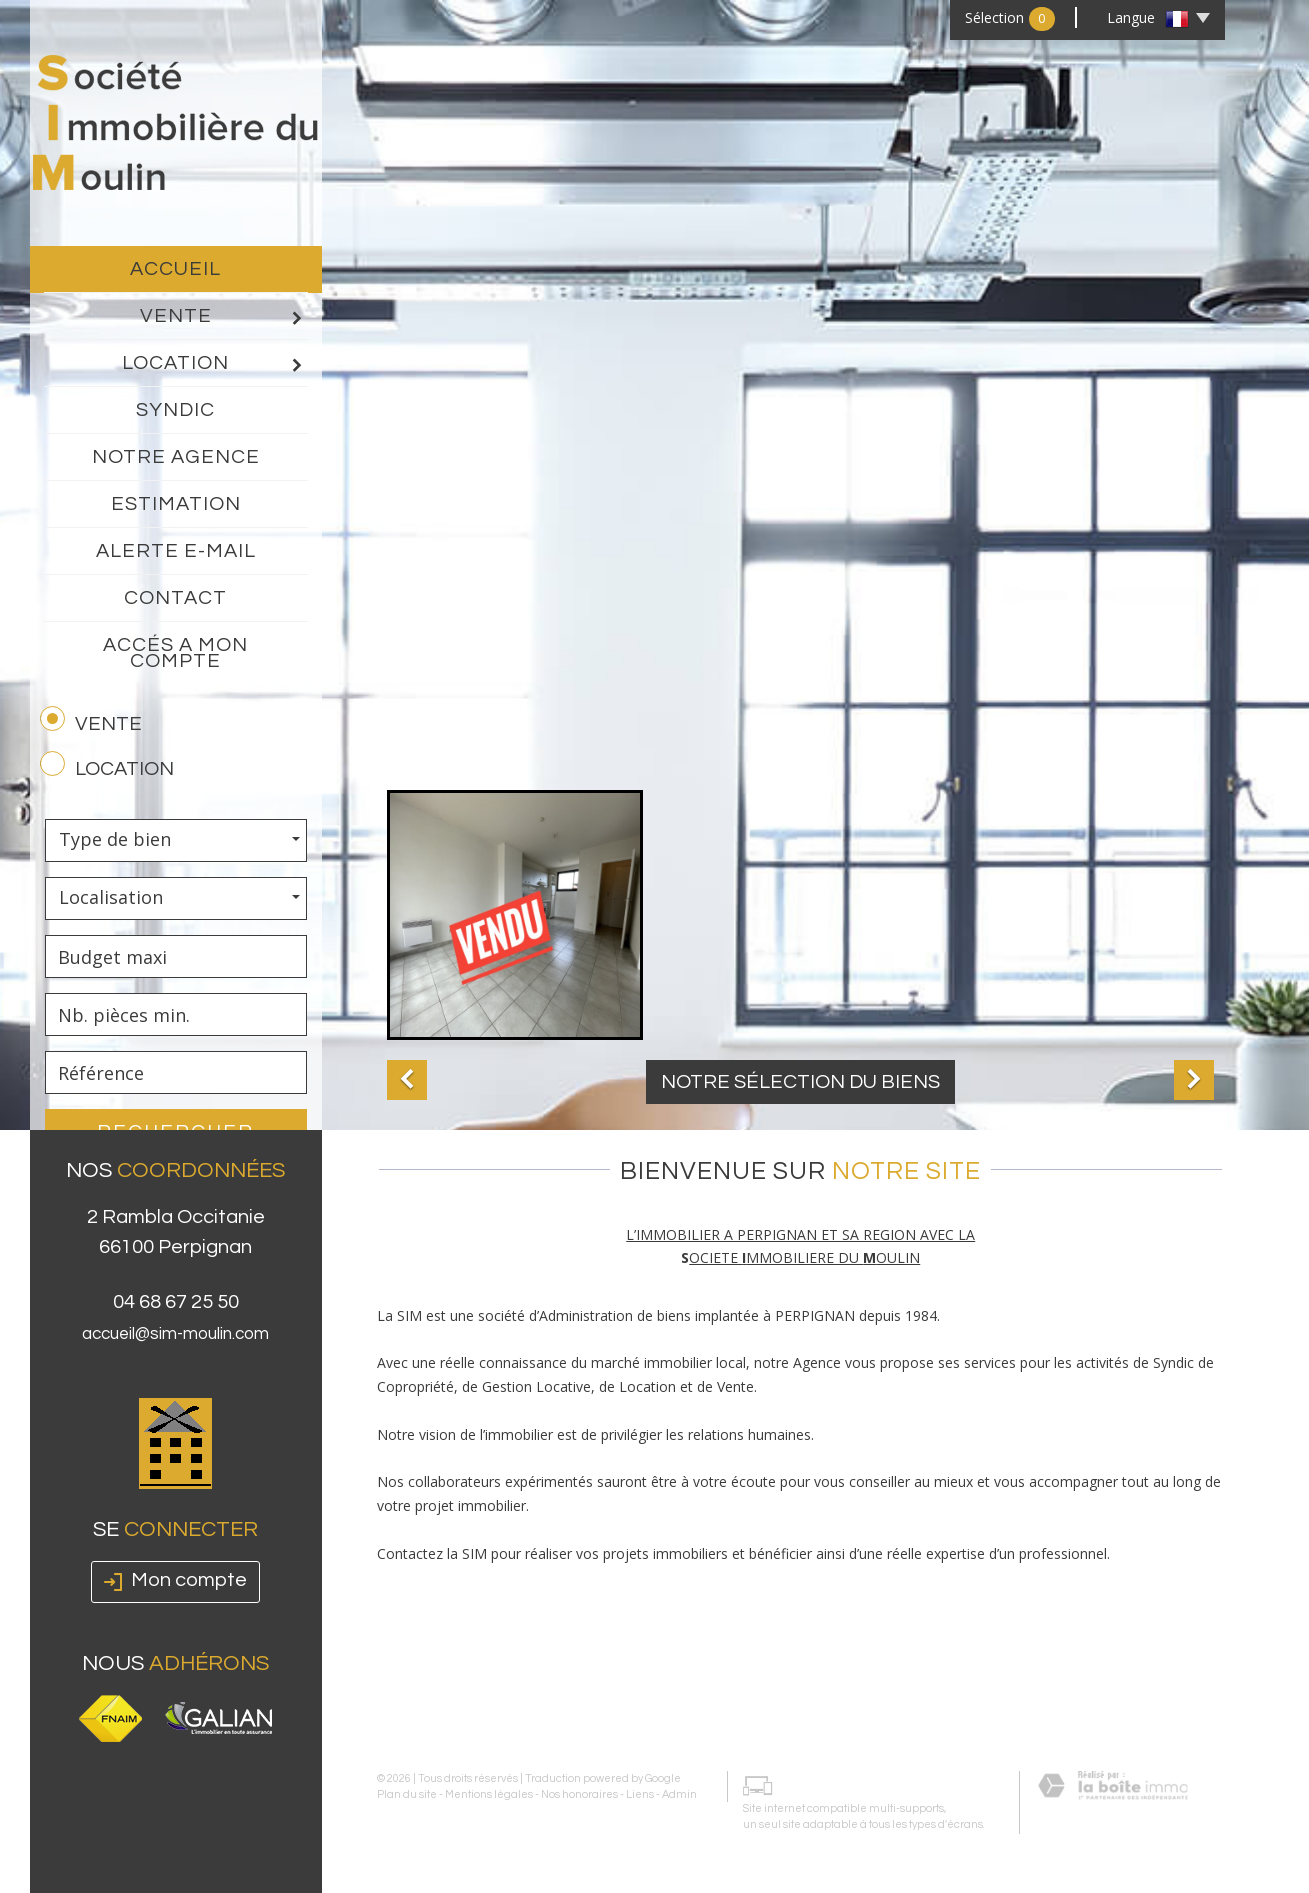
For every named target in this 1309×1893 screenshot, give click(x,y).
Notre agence (176, 457)
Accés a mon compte (175, 653)
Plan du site (407, 1792)
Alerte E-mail (176, 551)
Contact (175, 598)
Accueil (175, 269)
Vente (223, 317)
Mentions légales (489, 1792)
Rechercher (175, 1132)
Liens (640, 1792)
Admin (679, 1792)
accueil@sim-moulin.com (175, 1425)
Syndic (175, 410)
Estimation (176, 504)
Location (214, 364)
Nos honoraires (579, 1792)
